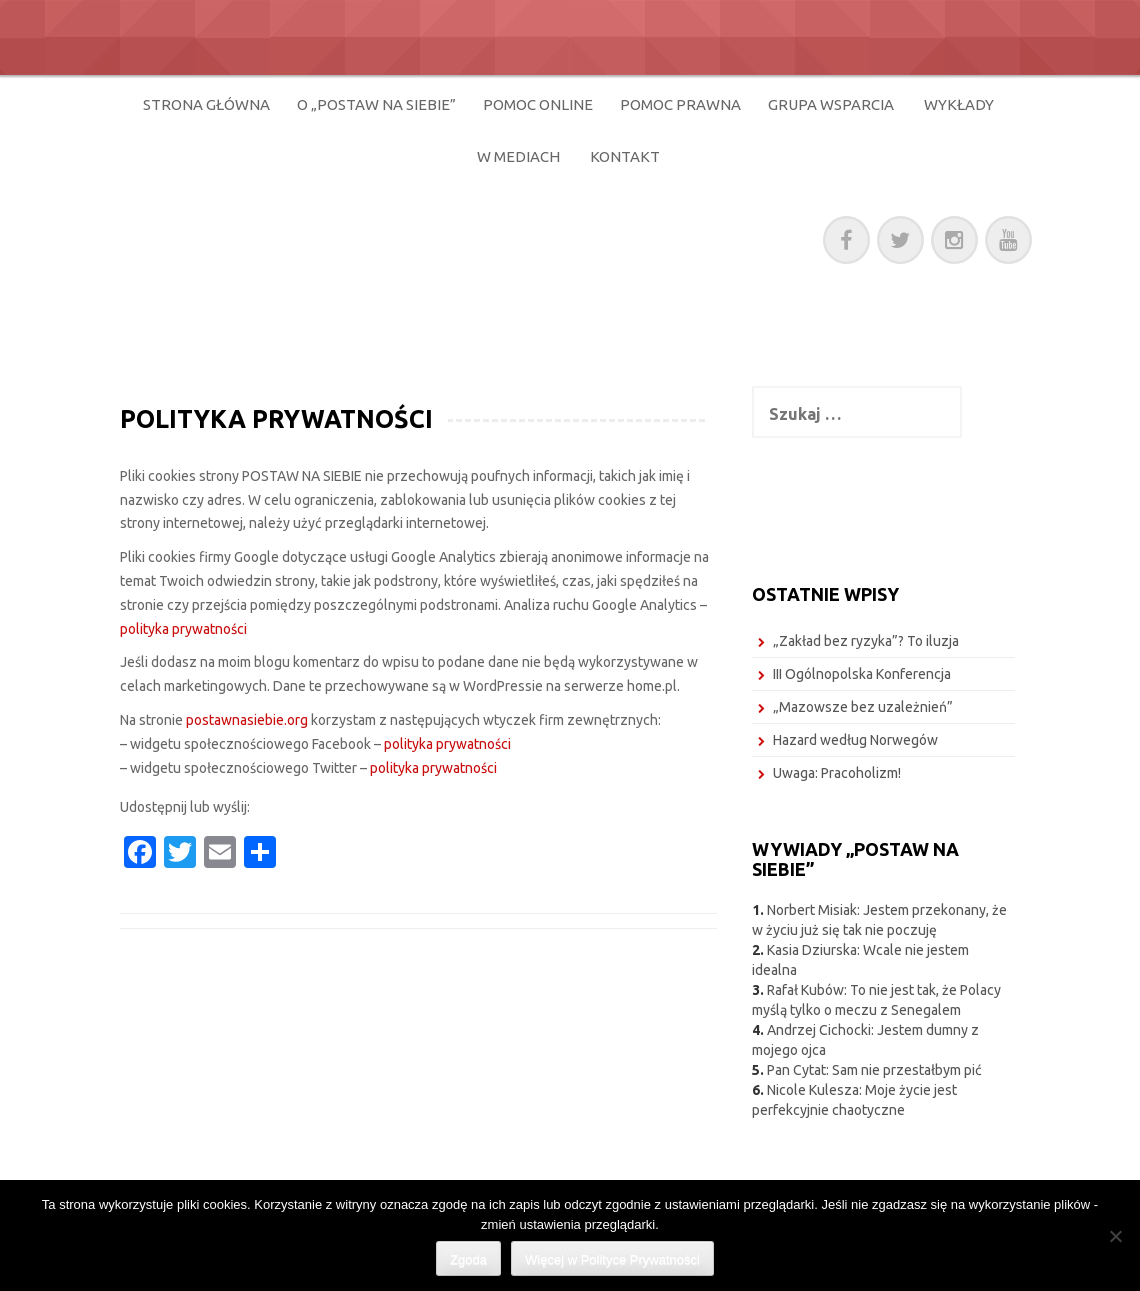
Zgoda (468, 1259)
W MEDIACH (518, 156)
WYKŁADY (959, 104)
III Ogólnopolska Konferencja (862, 674)
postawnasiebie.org (247, 720)
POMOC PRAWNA (680, 104)
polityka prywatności (183, 629)
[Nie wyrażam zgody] (1115, 1236)
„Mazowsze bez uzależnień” (863, 707)
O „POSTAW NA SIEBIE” (376, 104)
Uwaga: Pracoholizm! (837, 773)
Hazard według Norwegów (855, 740)
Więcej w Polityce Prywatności (612, 1259)
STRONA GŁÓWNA (206, 104)
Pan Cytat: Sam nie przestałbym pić (874, 1070)
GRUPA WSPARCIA (831, 104)
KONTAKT (625, 156)
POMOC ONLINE (538, 104)
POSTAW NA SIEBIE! (310, 236)
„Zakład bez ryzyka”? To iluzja (866, 641)
